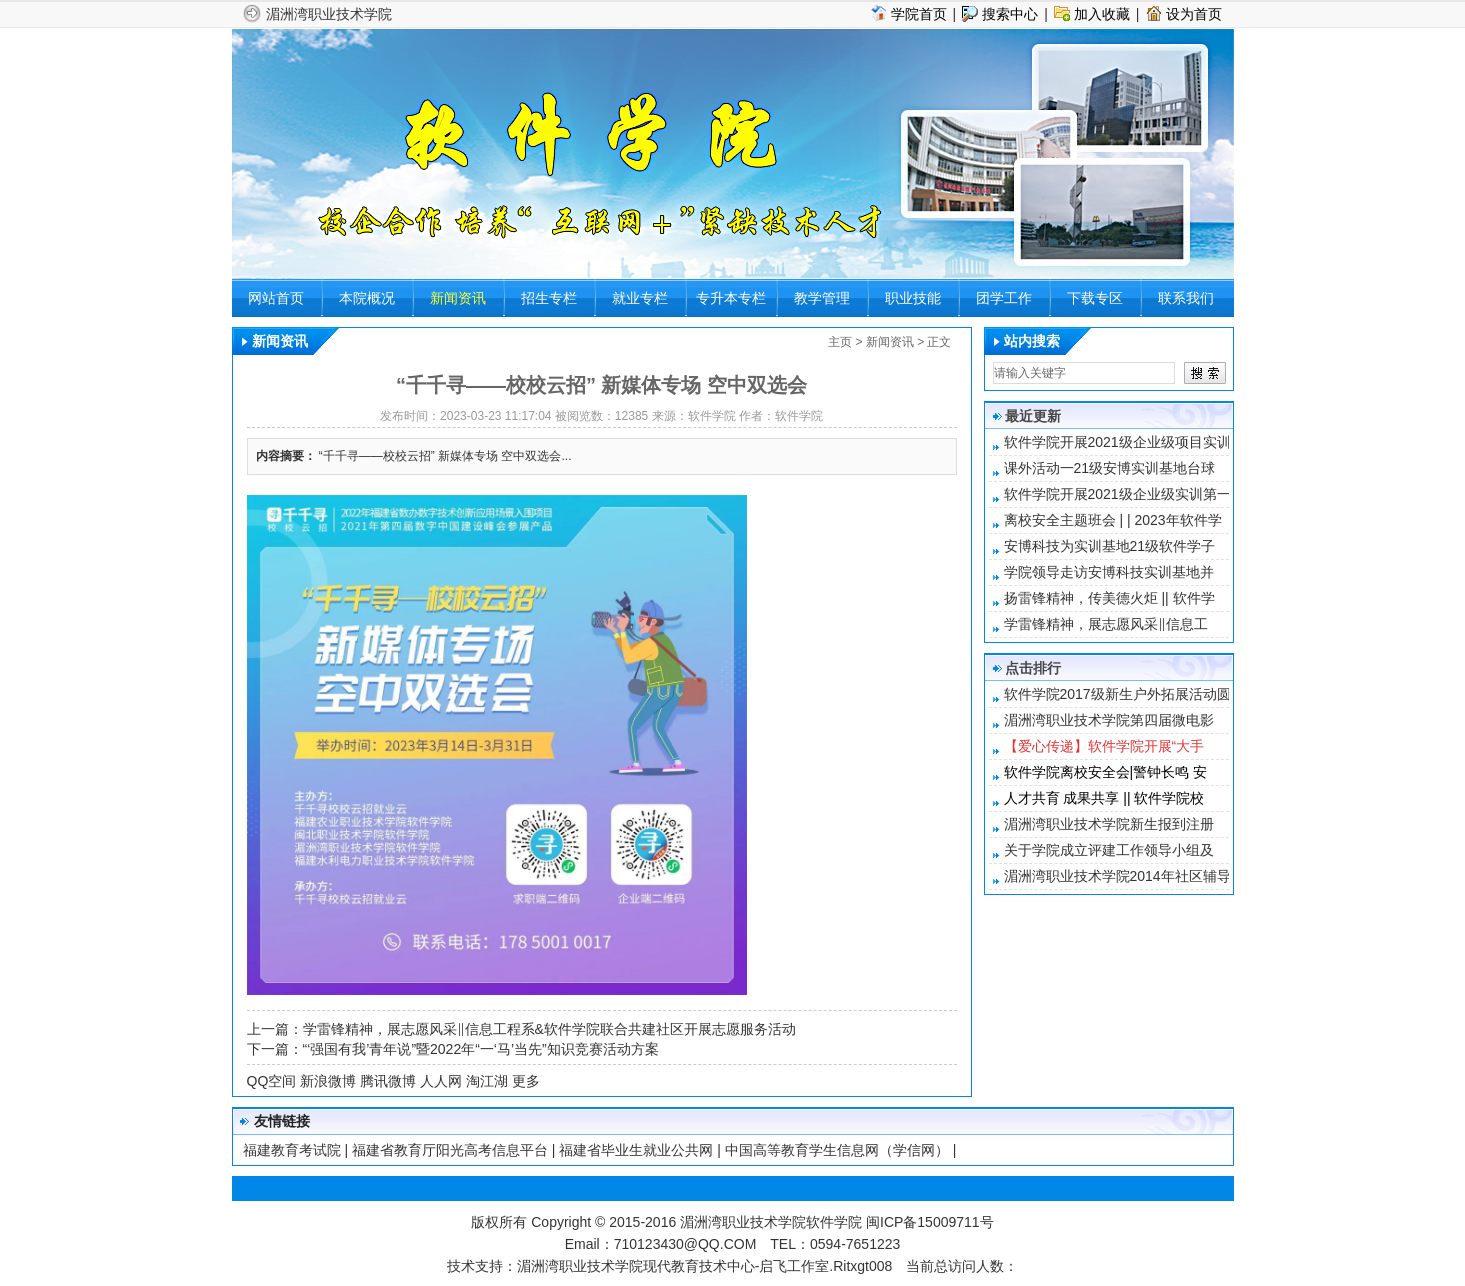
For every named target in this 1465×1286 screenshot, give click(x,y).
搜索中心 (1010, 14)
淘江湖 (487, 1081)
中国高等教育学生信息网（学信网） (837, 1150)
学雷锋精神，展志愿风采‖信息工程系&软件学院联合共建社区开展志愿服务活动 (549, 1029)
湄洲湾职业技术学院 (329, 14)
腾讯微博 (388, 1081)
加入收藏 (1102, 14)
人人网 (441, 1081)
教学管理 (822, 298)
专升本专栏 (731, 298)
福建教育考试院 (292, 1150)
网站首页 (276, 298)
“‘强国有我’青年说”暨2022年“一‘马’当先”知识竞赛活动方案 (481, 1049)
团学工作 (1004, 298)
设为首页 (1194, 14)
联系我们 (1186, 298)
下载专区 (1095, 298)
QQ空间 (272, 1081)
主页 (840, 342)
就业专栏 (640, 298)
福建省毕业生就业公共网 (636, 1150)
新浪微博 (328, 1081)
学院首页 (919, 14)
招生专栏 (549, 298)
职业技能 (913, 298)
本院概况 (367, 298)
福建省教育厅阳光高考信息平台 (450, 1150)
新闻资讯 (458, 298)
